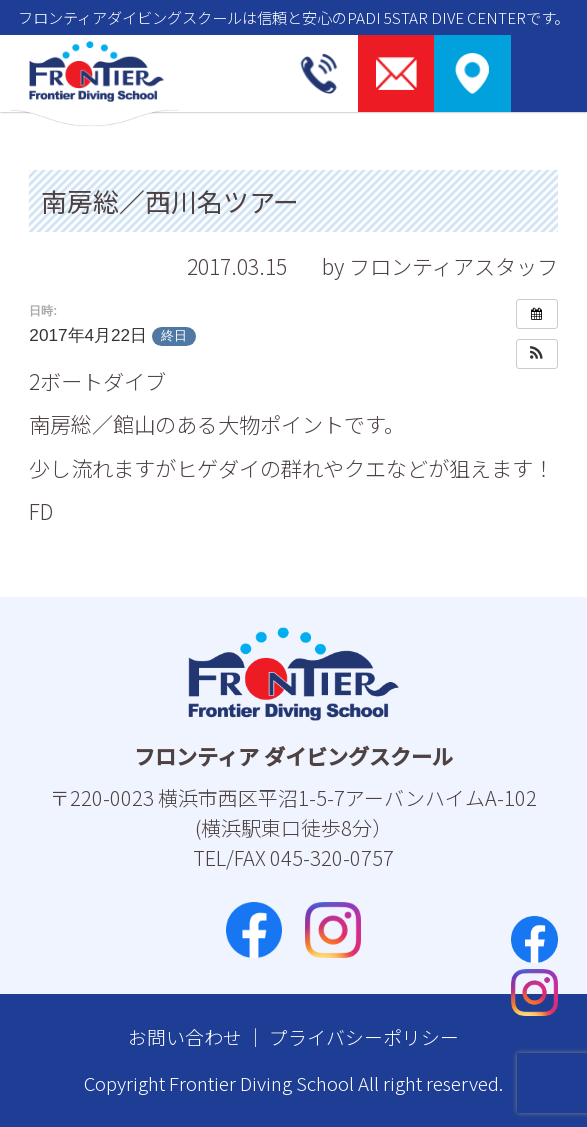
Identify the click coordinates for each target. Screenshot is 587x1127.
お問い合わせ (185, 1036)
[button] (537, 354)
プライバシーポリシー (364, 1036)
